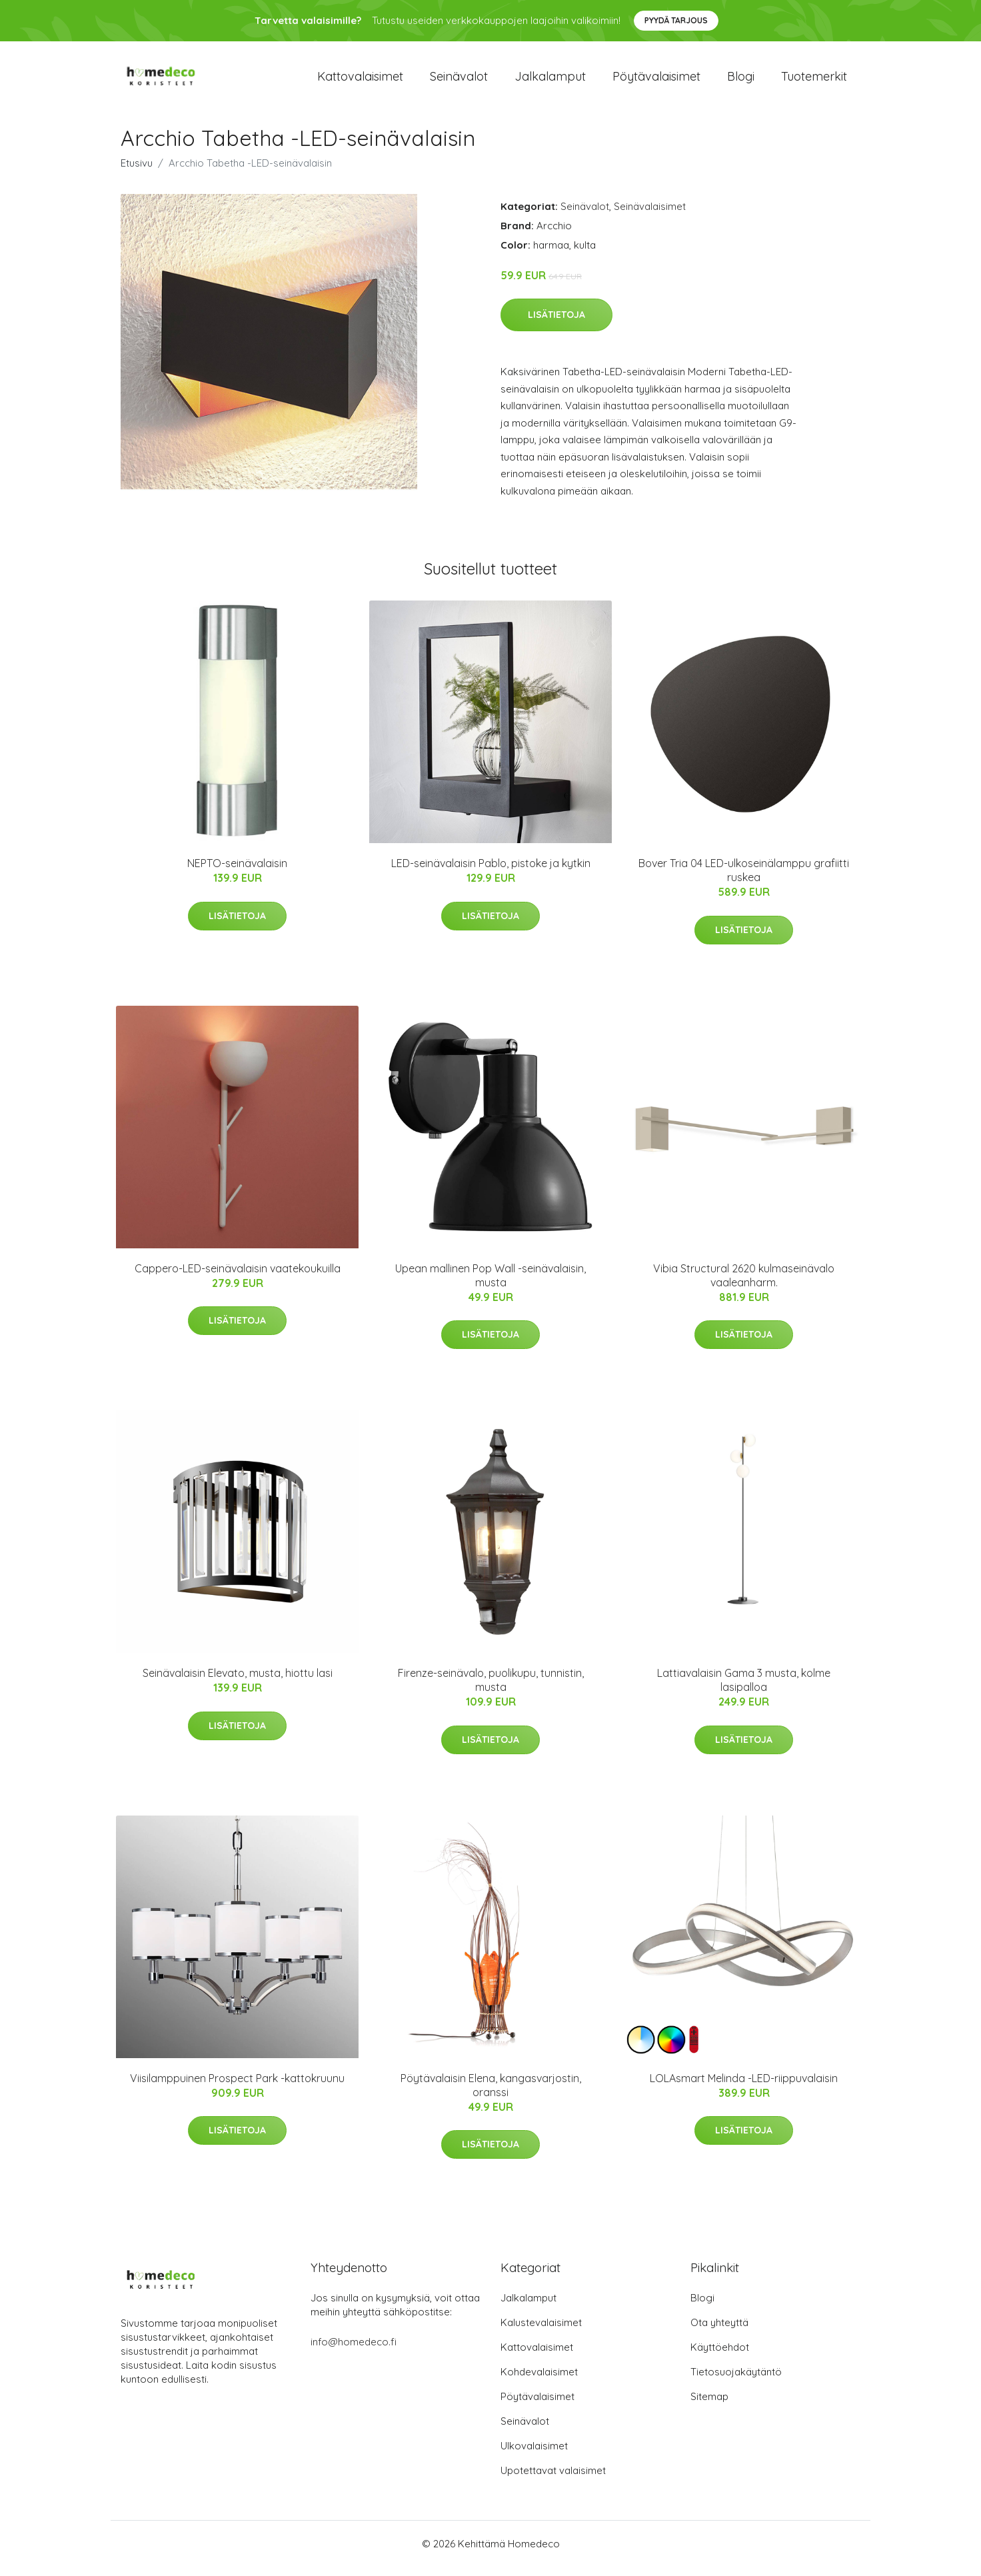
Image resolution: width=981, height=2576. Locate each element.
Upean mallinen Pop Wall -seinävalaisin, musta (490, 1284)
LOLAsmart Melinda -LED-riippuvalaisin (744, 2087)
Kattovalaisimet (360, 81)
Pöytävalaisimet (656, 81)
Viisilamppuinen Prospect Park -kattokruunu (237, 2087)
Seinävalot (459, 81)
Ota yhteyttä (719, 2331)
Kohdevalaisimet (539, 2381)
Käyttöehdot (719, 2356)
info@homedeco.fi (354, 2351)
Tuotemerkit (814, 81)
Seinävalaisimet (650, 215)
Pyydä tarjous (676, 20)
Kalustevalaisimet (541, 2331)
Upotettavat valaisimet (553, 2479)
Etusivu (137, 172)
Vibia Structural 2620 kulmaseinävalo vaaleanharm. (743, 1284)
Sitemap (709, 2405)
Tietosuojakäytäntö (736, 2381)
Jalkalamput (550, 81)
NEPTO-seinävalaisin (237, 872)
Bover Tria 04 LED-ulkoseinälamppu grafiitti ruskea (743, 879)
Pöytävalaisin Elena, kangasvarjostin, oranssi (491, 2094)
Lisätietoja (556, 324)
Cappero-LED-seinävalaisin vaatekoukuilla (238, 1277)
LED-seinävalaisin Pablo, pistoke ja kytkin (490, 872)
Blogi (740, 81)
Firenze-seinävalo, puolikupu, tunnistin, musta (491, 1689)
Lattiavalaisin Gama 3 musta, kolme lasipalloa (743, 1689)
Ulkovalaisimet (534, 2455)
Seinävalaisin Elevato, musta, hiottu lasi (238, 1682)
